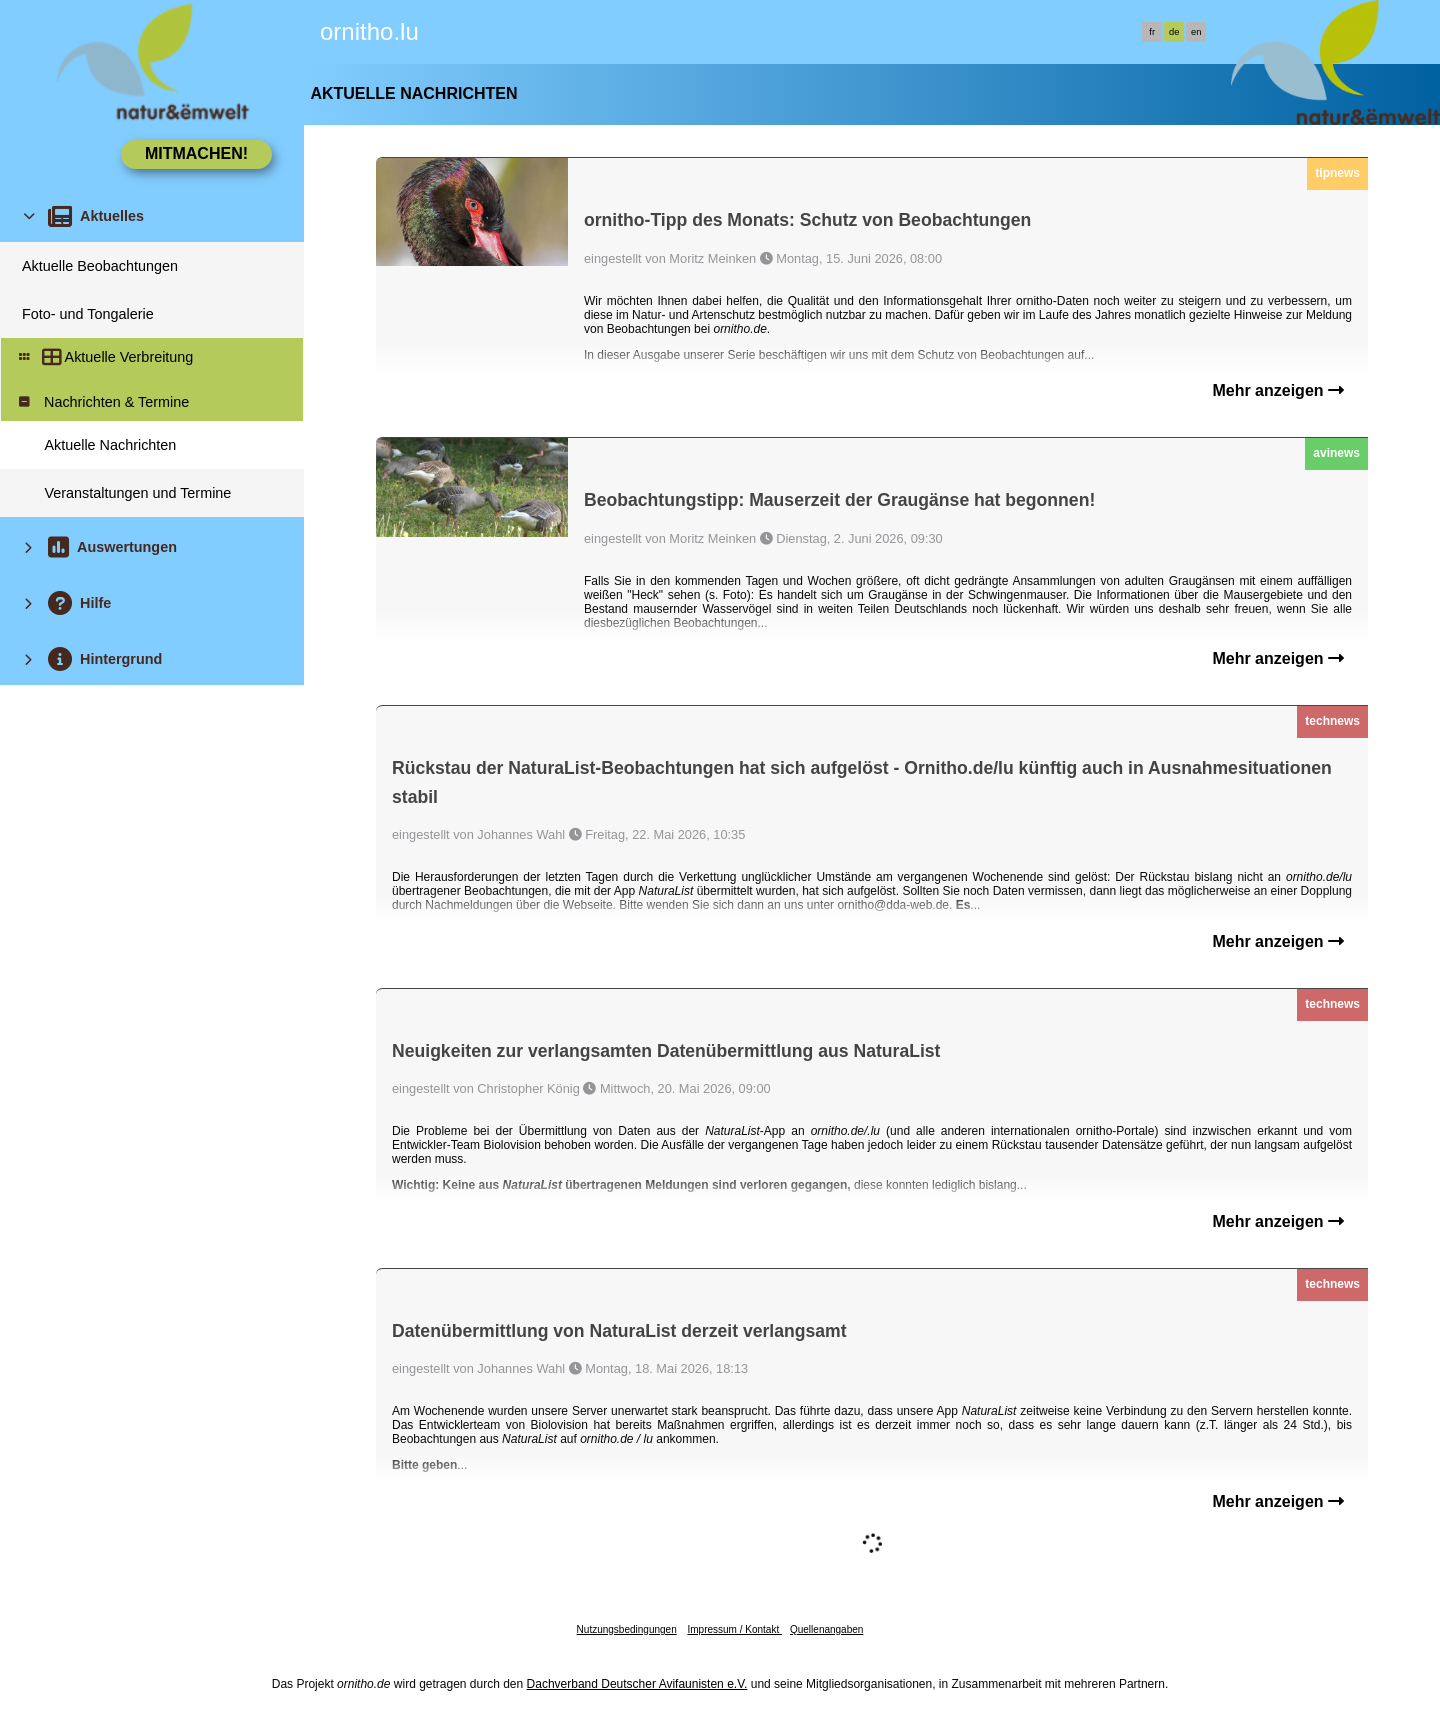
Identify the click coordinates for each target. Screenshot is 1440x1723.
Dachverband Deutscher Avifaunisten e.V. (637, 1684)
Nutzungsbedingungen (627, 1629)
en (1196, 32)
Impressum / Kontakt (734, 1629)
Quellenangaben (826, 1629)
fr (1152, 32)
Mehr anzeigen (1278, 390)
